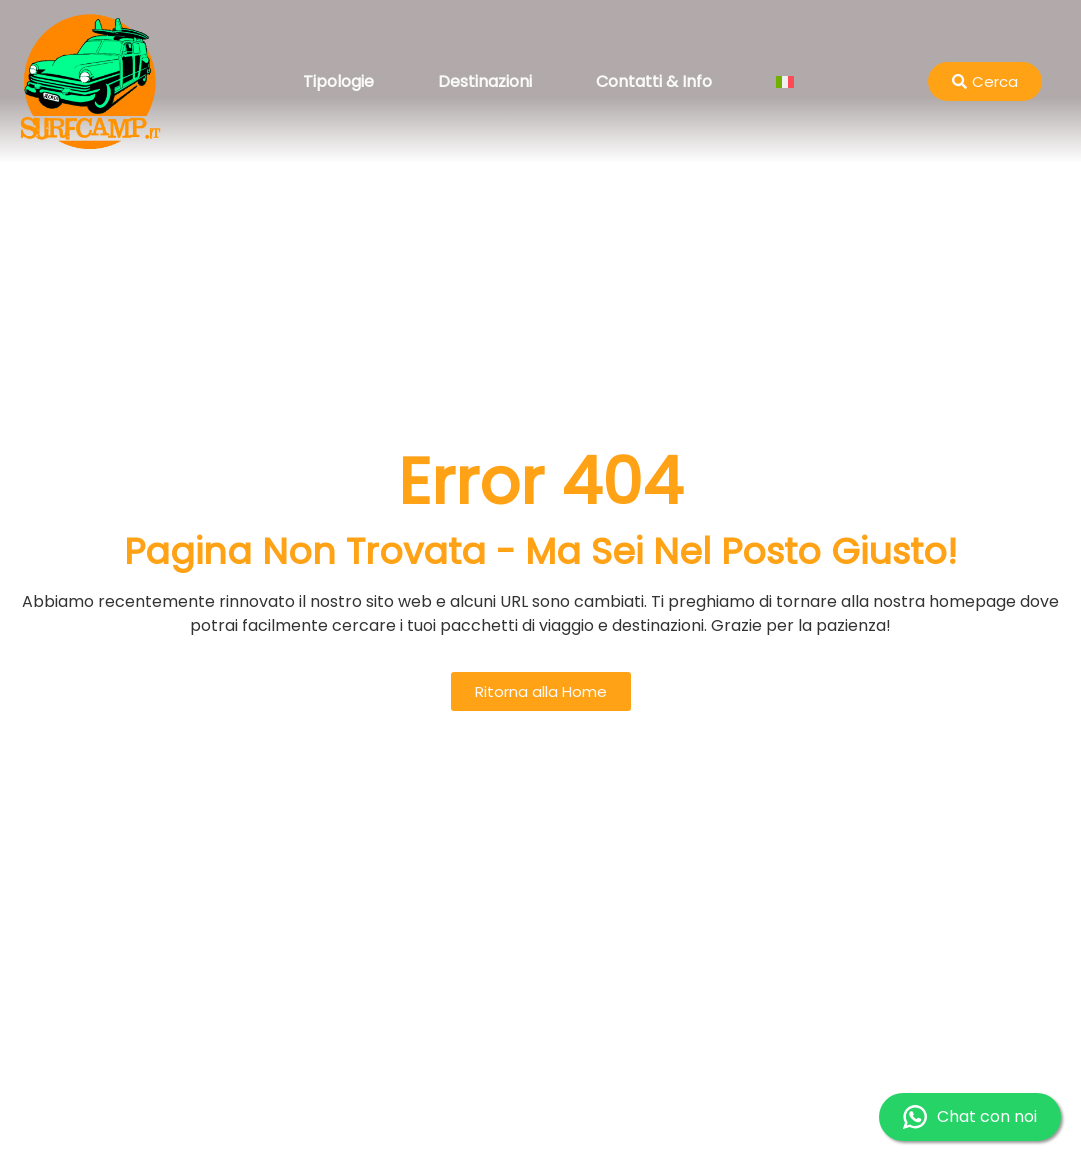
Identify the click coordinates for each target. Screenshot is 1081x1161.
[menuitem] (785, 82)
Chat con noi (970, 1117)
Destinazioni (485, 81)
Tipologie (338, 81)
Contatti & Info (654, 81)
